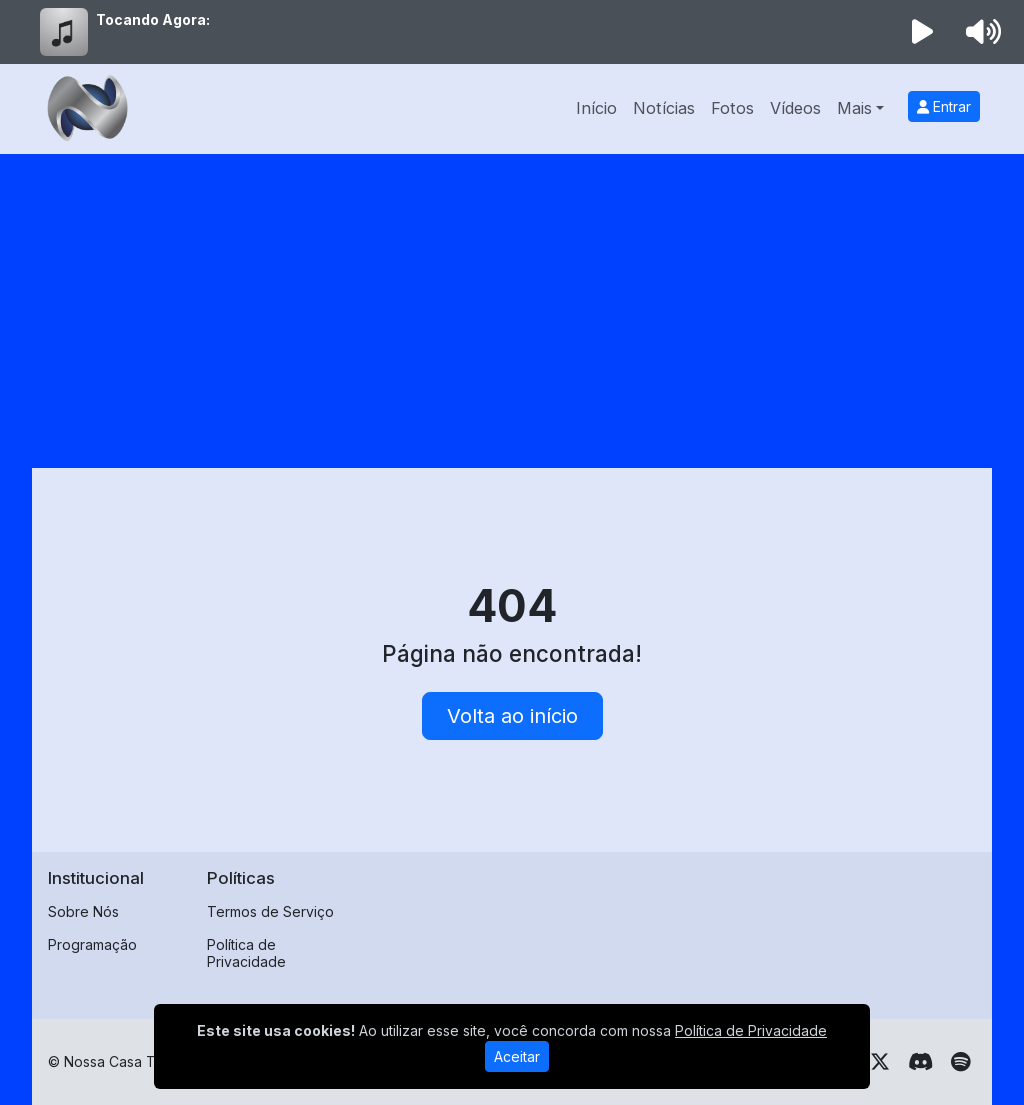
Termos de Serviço (270, 911)
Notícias (664, 108)
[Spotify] (960, 1062)
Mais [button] (854, 108)
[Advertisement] (512, 304)
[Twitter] (880, 1062)
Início (596, 108)
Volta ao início (512, 716)
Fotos (732, 108)
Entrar (944, 106)
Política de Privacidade (246, 953)
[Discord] (920, 1062)
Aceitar (517, 1056)
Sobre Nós (83, 911)
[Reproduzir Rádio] (923, 32)
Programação (92, 944)
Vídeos (795, 108)
